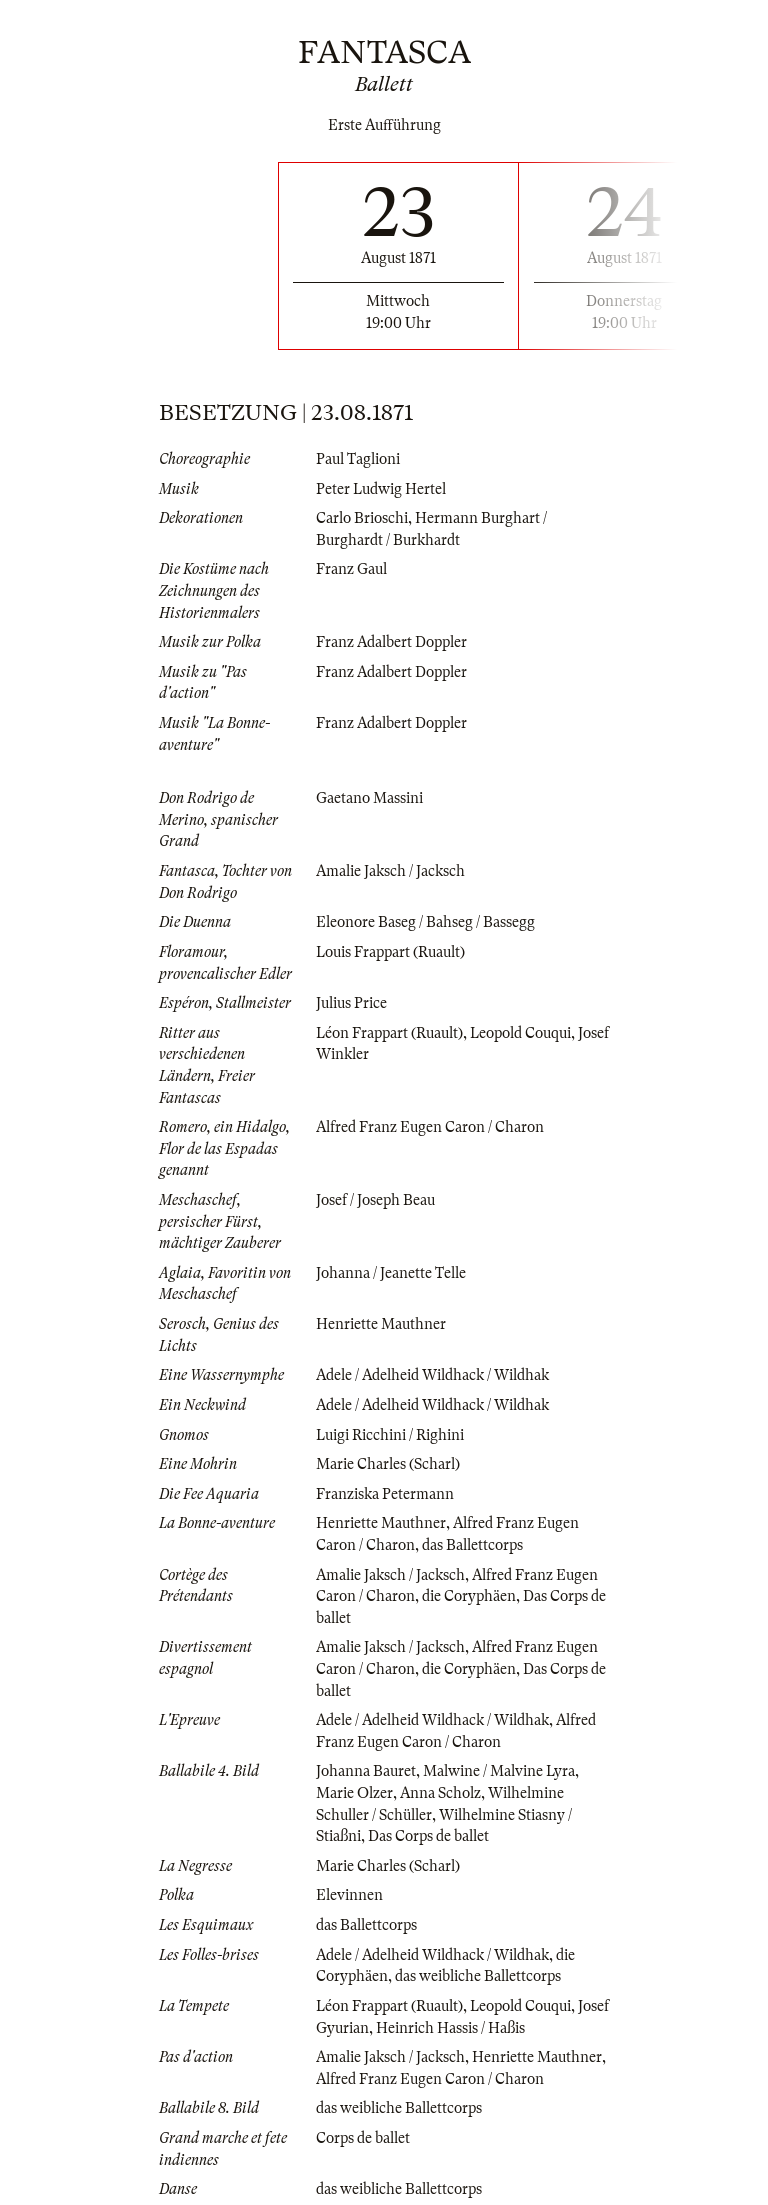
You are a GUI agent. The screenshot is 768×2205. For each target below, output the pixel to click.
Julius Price (351, 1003)
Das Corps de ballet (428, 1836)
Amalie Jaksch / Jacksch (390, 871)
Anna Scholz (440, 1793)
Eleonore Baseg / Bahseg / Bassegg (425, 922)
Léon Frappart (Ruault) (389, 1033)
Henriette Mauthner (381, 1324)
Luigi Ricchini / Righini (390, 1435)
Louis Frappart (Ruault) (390, 952)
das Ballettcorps (472, 1545)
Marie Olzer (354, 1793)
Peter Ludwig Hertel (381, 489)
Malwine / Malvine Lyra (499, 1771)
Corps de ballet (363, 2138)
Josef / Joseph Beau (375, 1200)
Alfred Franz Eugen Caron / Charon (430, 1127)
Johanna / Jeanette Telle (391, 1273)
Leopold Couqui (520, 1033)
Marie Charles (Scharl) (388, 1464)
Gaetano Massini (369, 798)
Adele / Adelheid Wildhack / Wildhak (432, 1375)
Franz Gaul (351, 569)
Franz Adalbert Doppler (391, 642)
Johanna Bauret (366, 1771)
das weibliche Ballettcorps (478, 1976)
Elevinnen (349, 1895)
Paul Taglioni (358, 459)
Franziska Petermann (385, 1494)
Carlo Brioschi (362, 518)
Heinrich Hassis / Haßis (450, 2028)
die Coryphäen (469, 1596)
